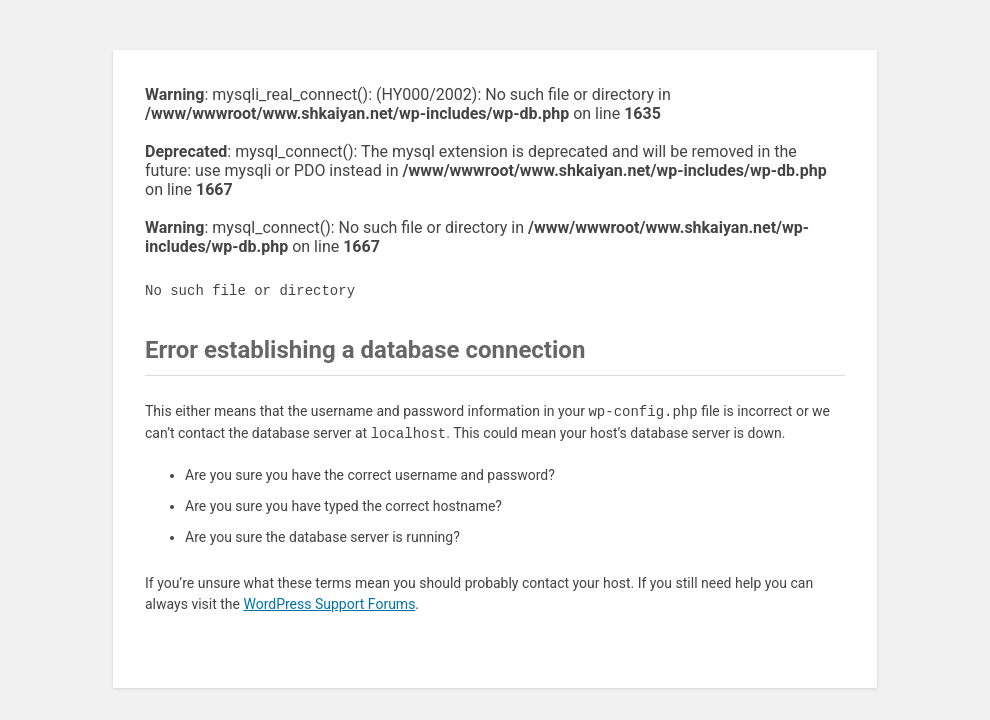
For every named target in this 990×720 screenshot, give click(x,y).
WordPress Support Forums (329, 604)
